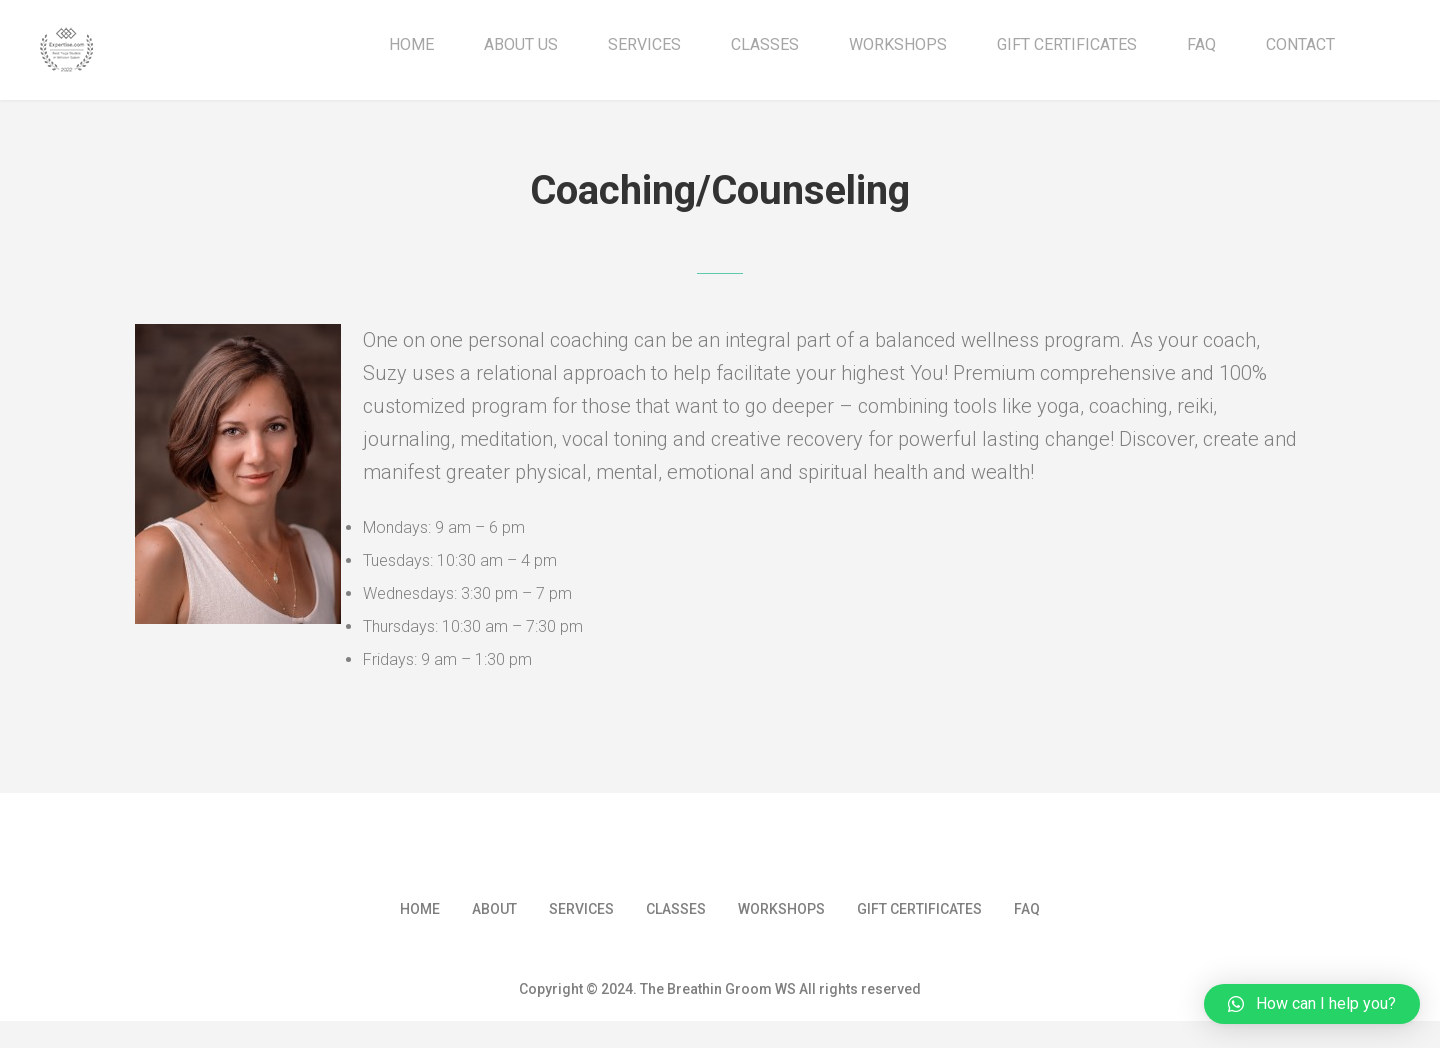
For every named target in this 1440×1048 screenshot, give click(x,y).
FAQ (1201, 45)
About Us (521, 45)
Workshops (898, 45)
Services (644, 45)
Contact (1300, 45)
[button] (1312, 1004)
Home (411, 45)
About (494, 919)
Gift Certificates (1067, 45)
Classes (765, 45)
